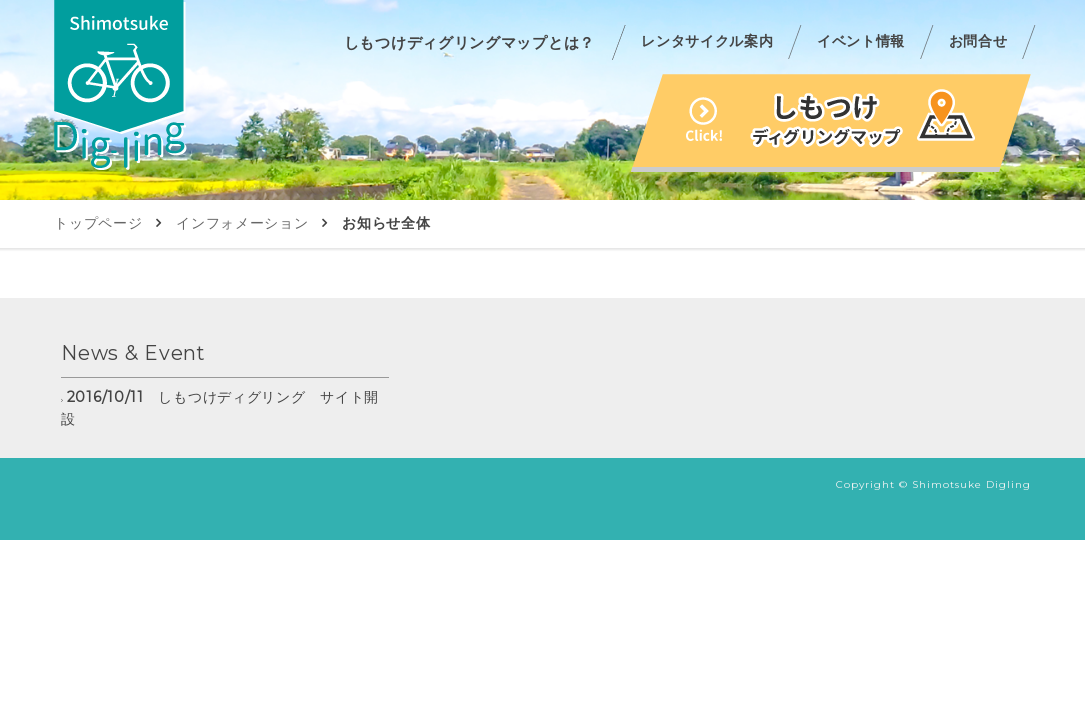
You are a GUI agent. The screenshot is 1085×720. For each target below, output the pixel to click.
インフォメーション (242, 223)
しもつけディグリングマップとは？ (469, 42)
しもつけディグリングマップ (831, 123)
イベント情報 (861, 41)
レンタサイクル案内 (707, 41)
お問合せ (978, 41)
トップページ (98, 223)
